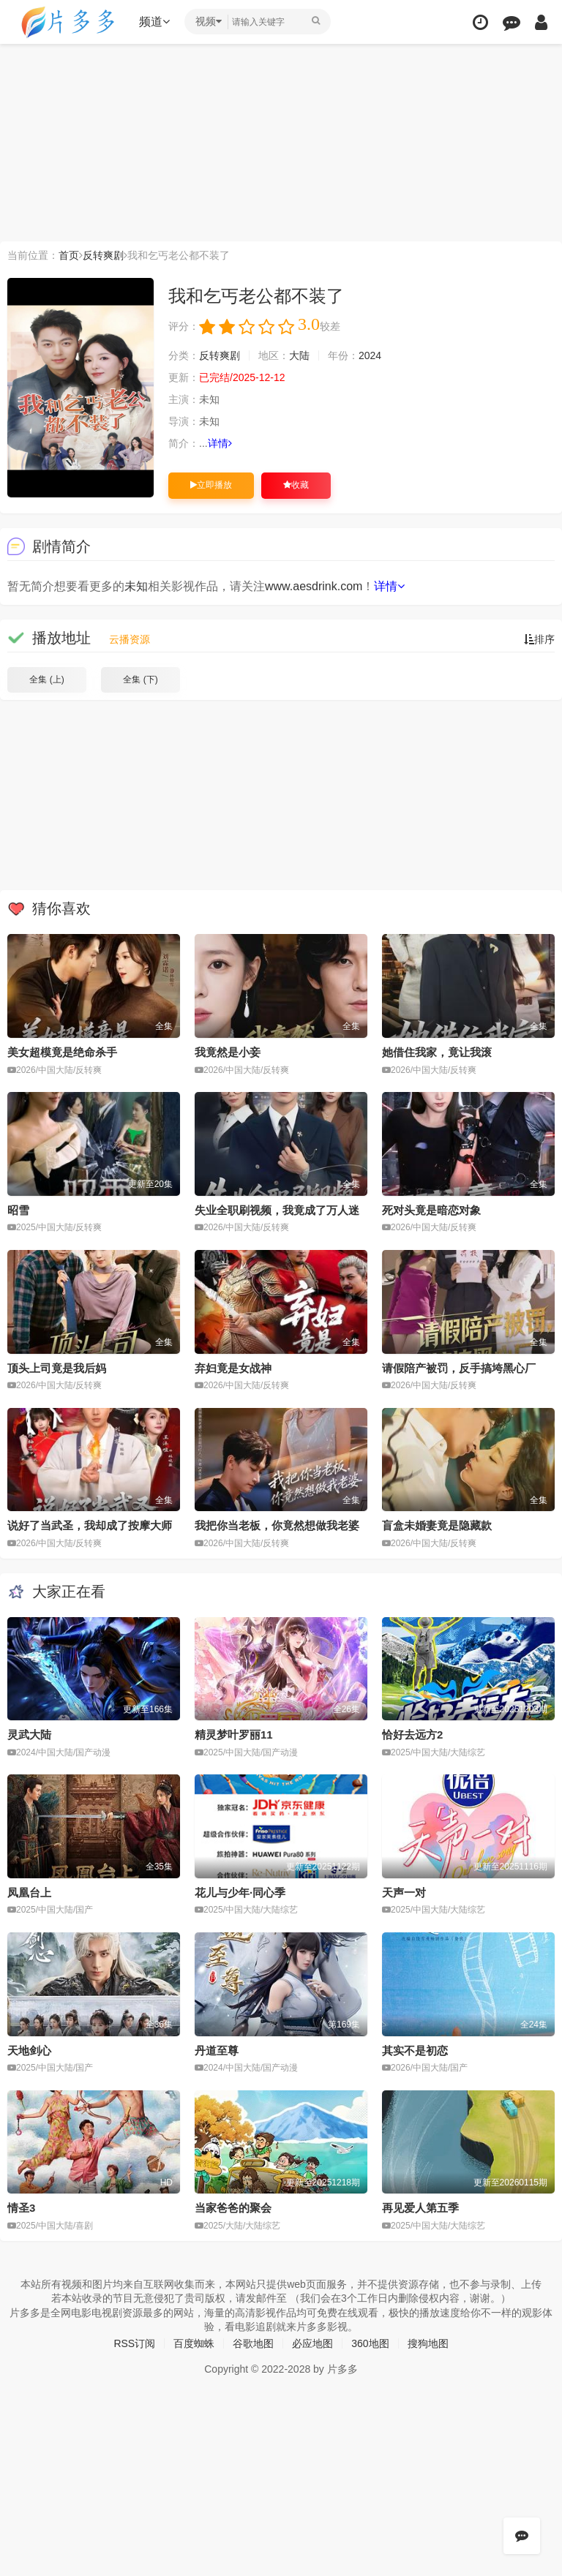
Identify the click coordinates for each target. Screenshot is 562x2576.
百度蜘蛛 (193, 2343)
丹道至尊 (217, 2050)
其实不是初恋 (415, 2050)
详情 (220, 443)
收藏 (296, 485)
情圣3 (21, 2208)
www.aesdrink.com (313, 586)
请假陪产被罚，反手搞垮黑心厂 (459, 1368)
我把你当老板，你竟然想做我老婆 (277, 1525)
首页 (69, 255)
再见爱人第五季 (420, 2208)
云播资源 (129, 639)
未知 (136, 586)
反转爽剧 (103, 255)
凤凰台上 (29, 1892)
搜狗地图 (428, 2343)
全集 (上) (46, 679)
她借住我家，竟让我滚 (437, 1052)
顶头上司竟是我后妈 (56, 1368)
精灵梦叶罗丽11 (234, 1734)
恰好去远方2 (412, 1734)
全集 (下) (140, 679)
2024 (370, 355)
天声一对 (404, 1892)
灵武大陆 (29, 1734)
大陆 (299, 355)
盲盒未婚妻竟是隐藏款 (437, 1525)
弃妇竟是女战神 (233, 1368)
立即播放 (211, 485)
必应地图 (312, 2343)
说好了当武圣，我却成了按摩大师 (89, 1525)
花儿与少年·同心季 (240, 1892)
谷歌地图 (253, 2343)
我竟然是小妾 (228, 1052)
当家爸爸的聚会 (233, 2208)
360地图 (370, 2343)
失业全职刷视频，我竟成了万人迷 (277, 1210)
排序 (539, 639)
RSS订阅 (134, 2343)
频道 (154, 21)
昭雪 (18, 1210)
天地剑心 (29, 2050)
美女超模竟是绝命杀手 (62, 1052)
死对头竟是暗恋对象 (431, 1210)
